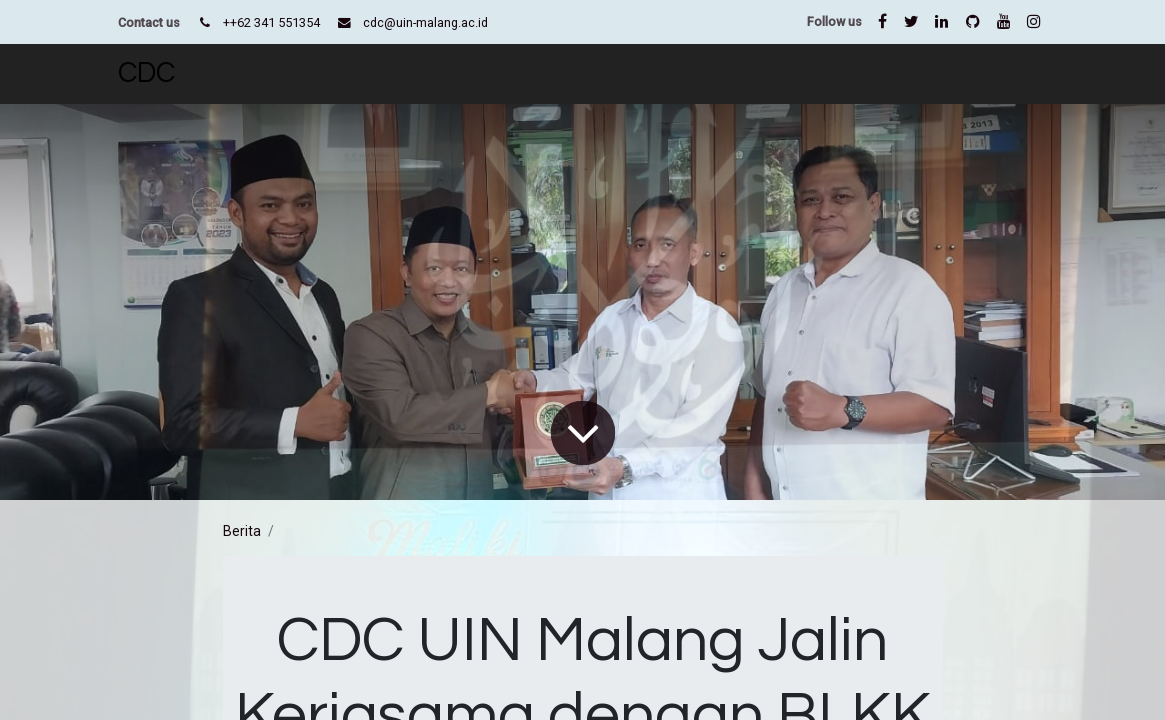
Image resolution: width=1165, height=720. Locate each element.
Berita (242, 531)
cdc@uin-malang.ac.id (425, 22)
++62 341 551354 (271, 22)
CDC (146, 73)
